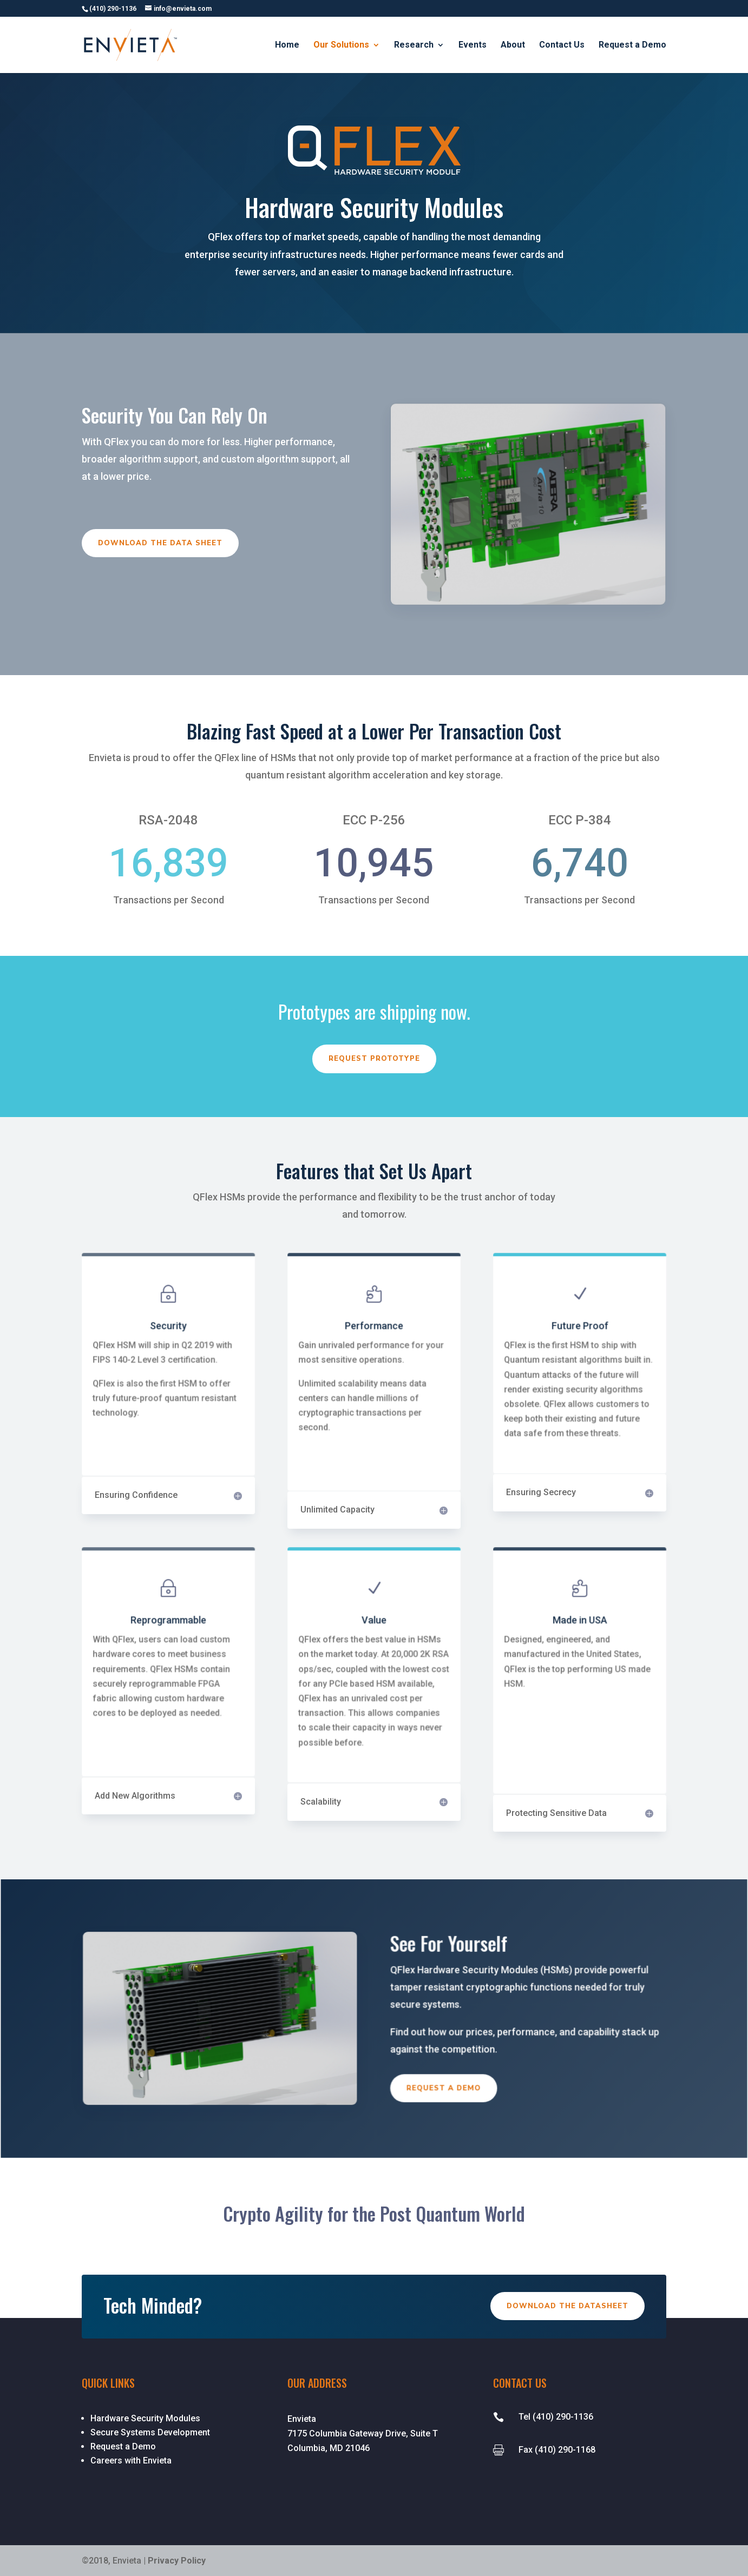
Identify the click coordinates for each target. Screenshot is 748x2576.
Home (287, 45)
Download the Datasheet (567, 2306)
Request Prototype (374, 1059)
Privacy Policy (177, 2560)
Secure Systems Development (150, 2432)
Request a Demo (632, 45)
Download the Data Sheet (161, 543)
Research (414, 45)
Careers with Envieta (131, 2460)
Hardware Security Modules (145, 2418)
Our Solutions (341, 45)
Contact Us (562, 45)
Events (472, 45)
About (513, 45)
